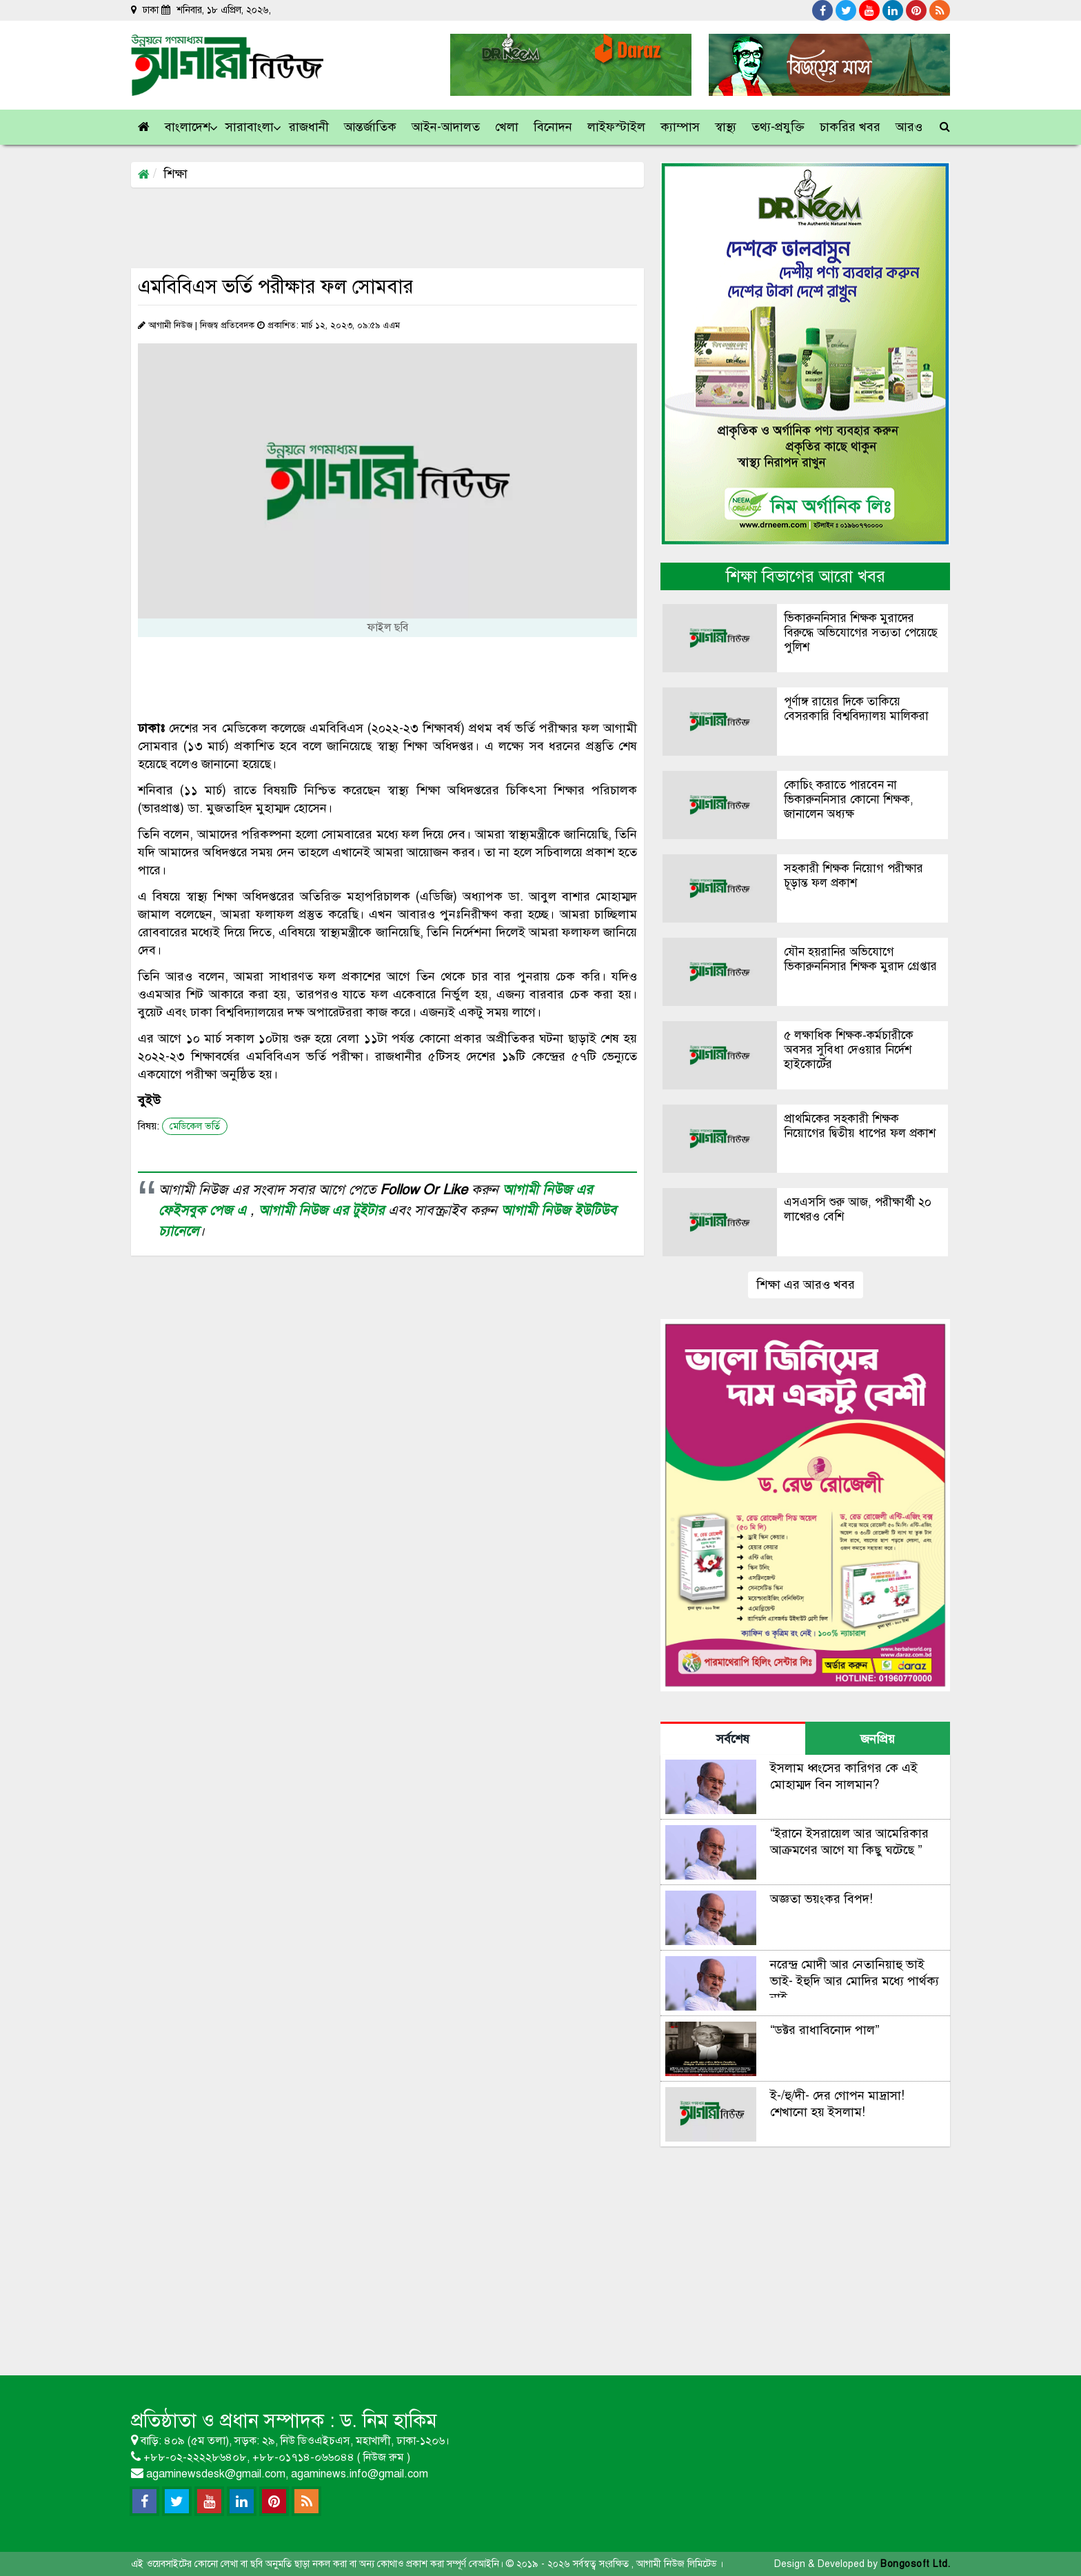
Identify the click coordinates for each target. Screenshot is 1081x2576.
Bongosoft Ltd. (915, 2564)
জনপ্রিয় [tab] (877, 1739)
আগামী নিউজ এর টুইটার (323, 1210)
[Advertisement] (382, 227)
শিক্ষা (175, 173)
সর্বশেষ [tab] (732, 1739)
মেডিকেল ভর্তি (195, 1126)
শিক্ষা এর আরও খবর (805, 1284)
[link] (910, 127)
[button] (188, 127)
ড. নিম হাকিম (388, 2420)
